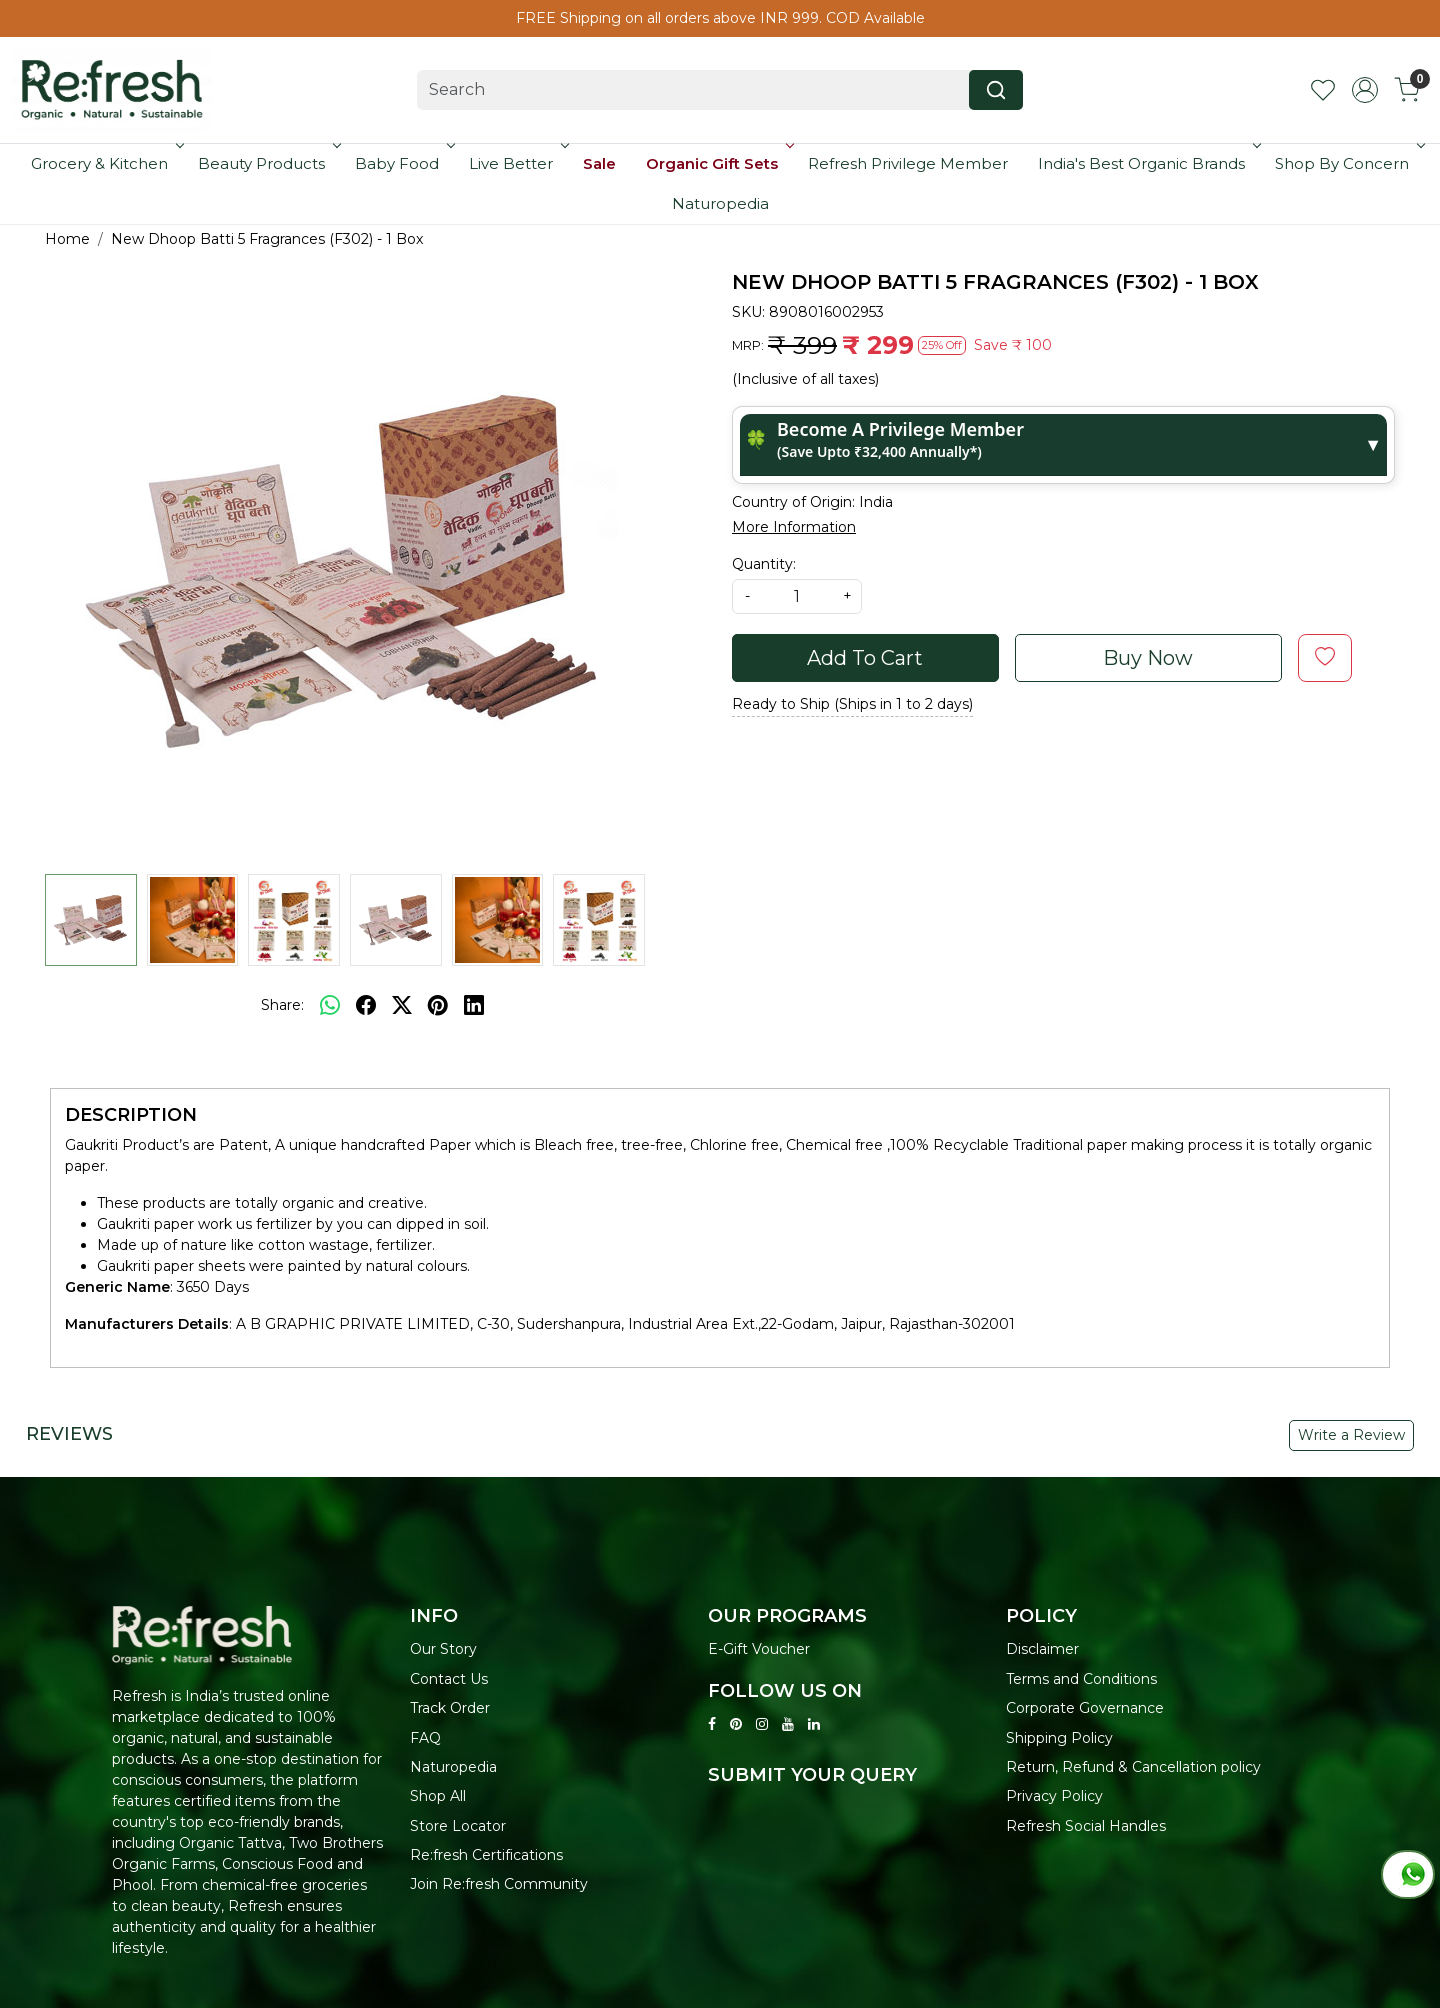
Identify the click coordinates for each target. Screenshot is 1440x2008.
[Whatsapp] (330, 1005)
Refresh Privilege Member (908, 163)
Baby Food (403, 163)
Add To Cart (865, 658)
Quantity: (764, 564)
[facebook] (366, 1005)
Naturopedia (720, 203)
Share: (282, 1005)
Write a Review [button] (1351, 1435)
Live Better (517, 163)
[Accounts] (1365, 90)
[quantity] (797, 596)
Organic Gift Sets (718, 163)
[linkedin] (474, 1005)
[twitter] (402, 1005)
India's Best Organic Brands (1147, 163)
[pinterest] (438, 1005)
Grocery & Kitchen (105, 163)
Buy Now (1148, 658)
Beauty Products (267, 163)
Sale (599, 163)
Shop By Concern (1348, 163)
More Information (794, 527)
